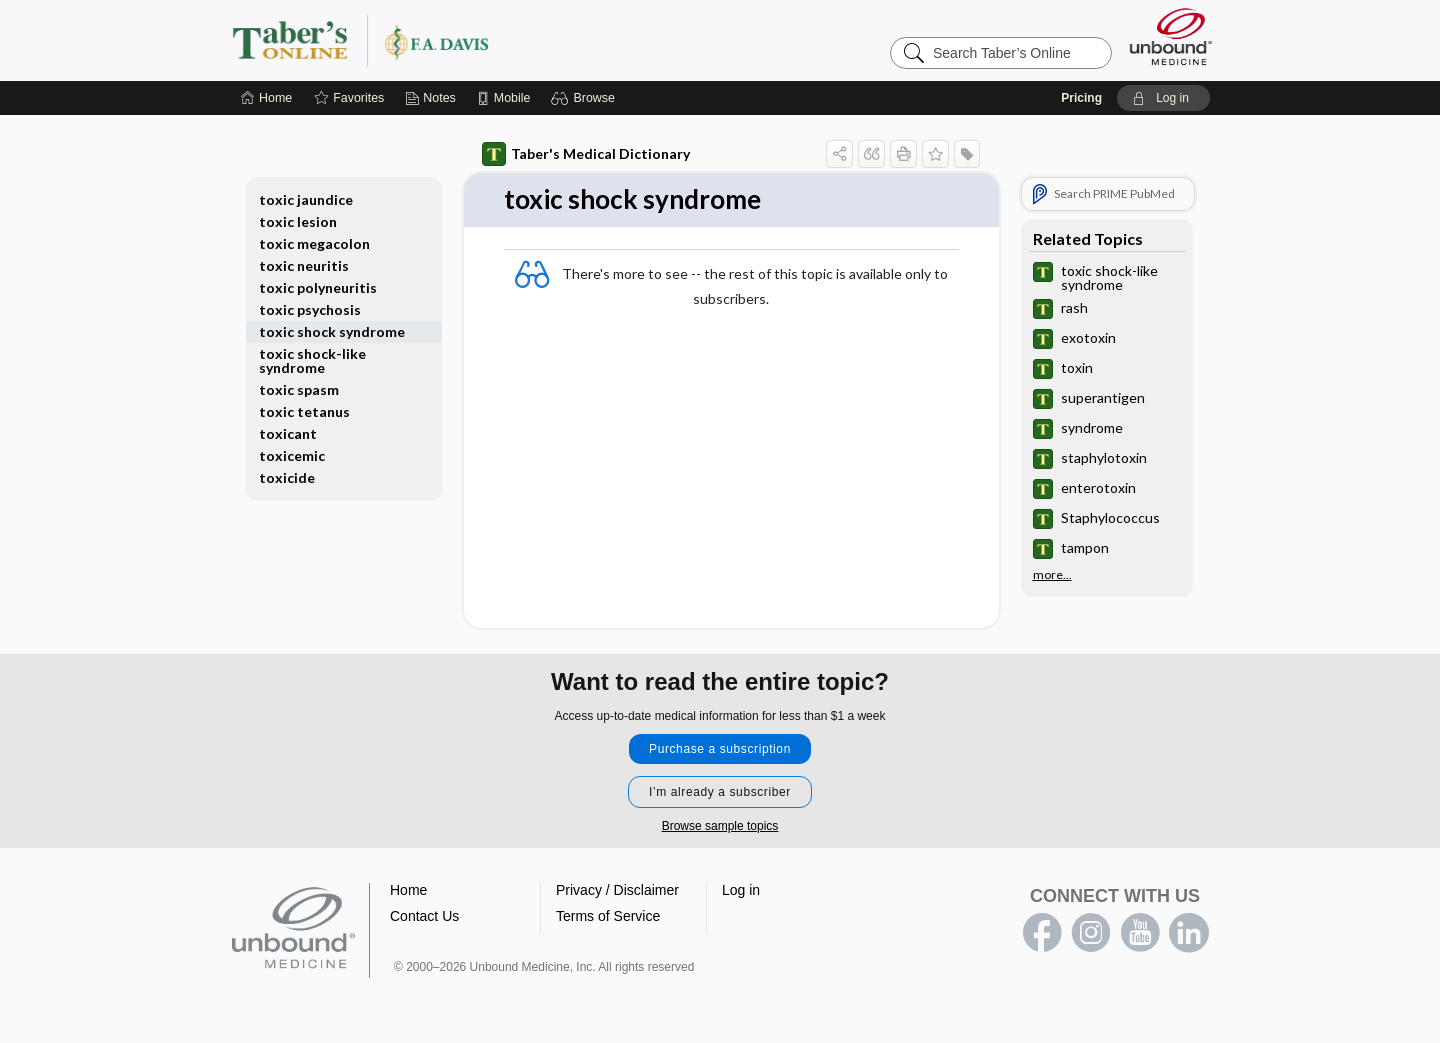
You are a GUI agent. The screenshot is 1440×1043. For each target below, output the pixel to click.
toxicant (288, 433)
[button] (585, 98)
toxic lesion (298, 221)
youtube (1140, 933)
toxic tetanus (304, 411)
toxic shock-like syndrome (312, 360)
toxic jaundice (306, 199)
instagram (1091, 933)
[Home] (266, 98)
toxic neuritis (304, 265)
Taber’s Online (480, 40)
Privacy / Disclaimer (617, 890)
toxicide (287, 477)
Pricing (1081, 98)
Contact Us (424, 916)
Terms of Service (608, 916)
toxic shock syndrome (332, 331)
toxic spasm (299, 389)
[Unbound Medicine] (1171, 36)
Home (408, 890)
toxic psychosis (310, 309)
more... (1052, 575)
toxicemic (292, 455)
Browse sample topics (720, 826)
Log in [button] (741, 890)
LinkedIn (1189, 933)
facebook (1042, 933)
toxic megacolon (314, 243)
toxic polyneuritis (318, 287)
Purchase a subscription (720, 749)
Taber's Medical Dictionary (586, 154)
